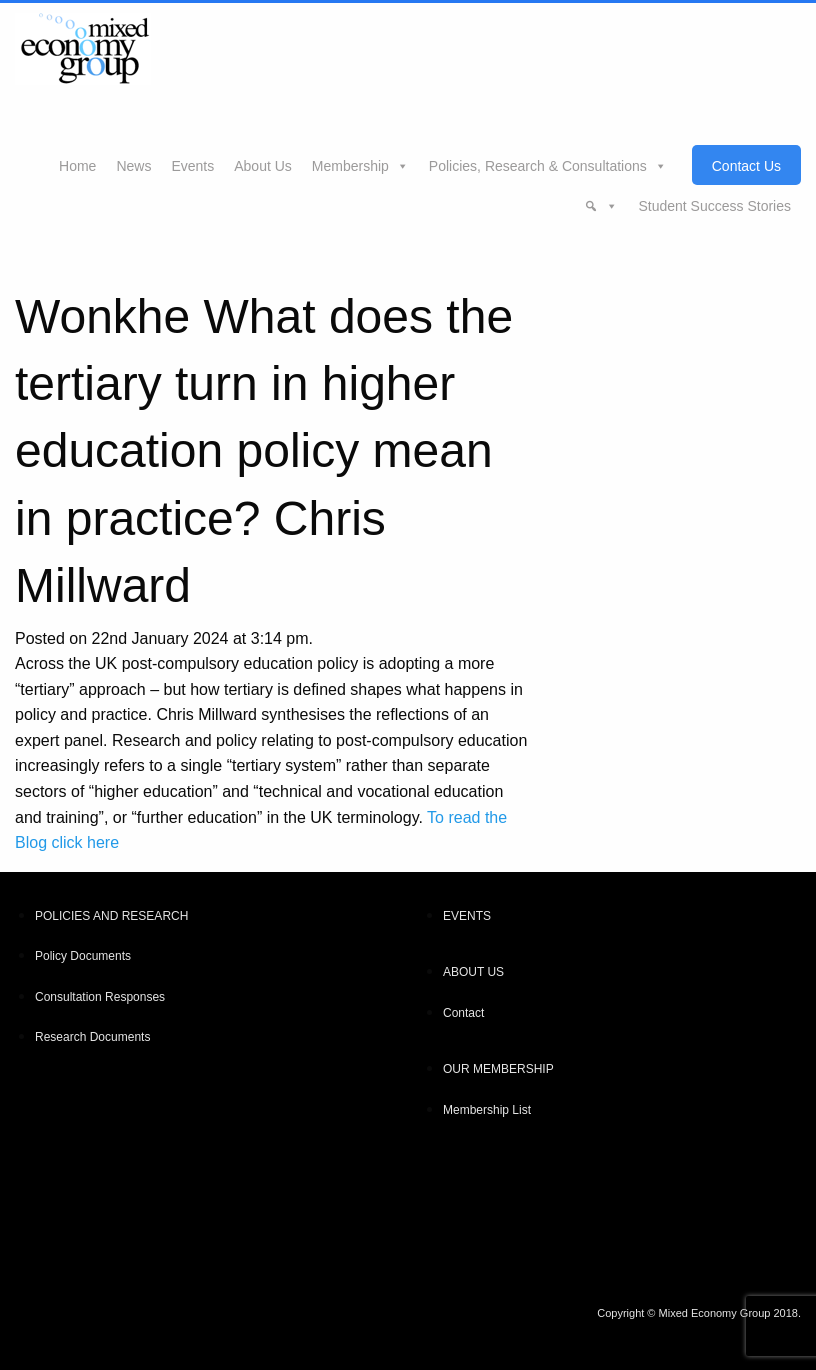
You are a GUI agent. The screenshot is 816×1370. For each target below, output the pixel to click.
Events (192, 166)
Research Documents (92, 1037)
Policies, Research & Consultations (538, 166)
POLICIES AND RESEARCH (111, 916)
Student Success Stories (714, 206)
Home (77, 166)
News (133, 166)
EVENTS (467, 916)
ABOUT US (473, 972)
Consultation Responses (100, 997)
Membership (350, 166)
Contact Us (746, 166)
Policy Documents (83, 956)
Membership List (487, 1110)
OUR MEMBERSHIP (498, 1069)
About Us (263, 166)
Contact (463, 1013)
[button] (601, 205)
